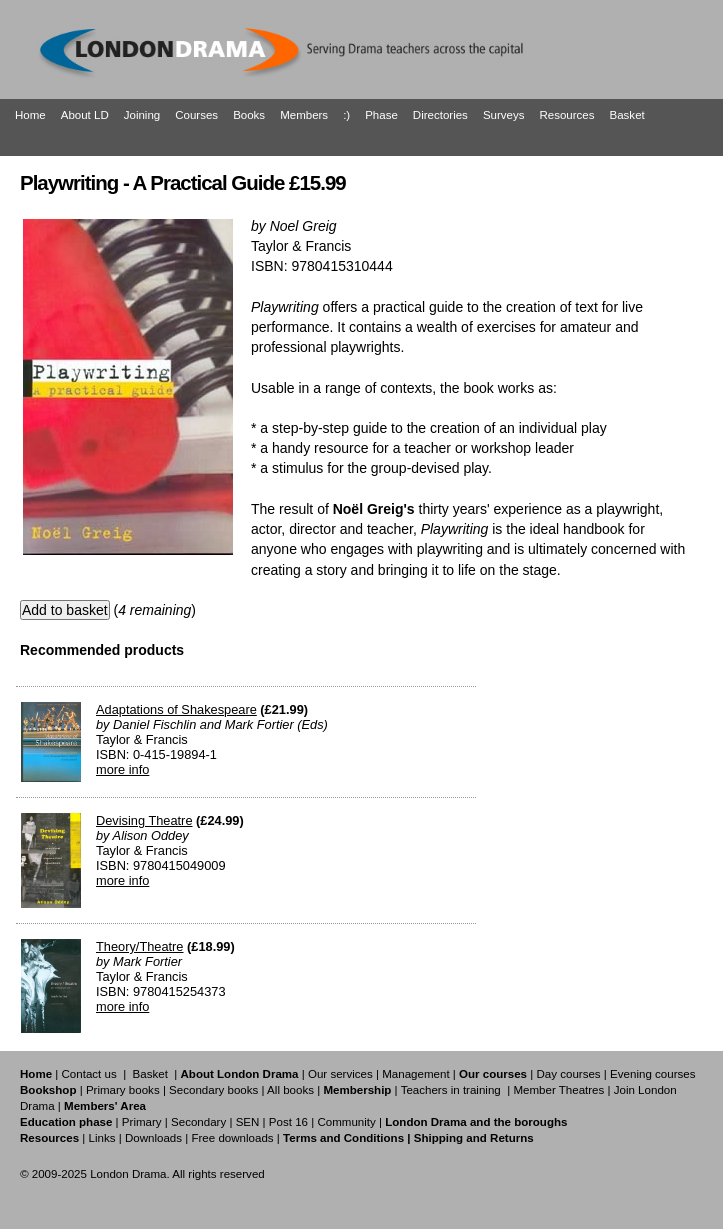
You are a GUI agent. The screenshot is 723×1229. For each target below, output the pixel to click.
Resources (566, 115)
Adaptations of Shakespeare (176, 709)
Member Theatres (558, 1090)
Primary (142, 1122)
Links (101, 1138)
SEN (248, 1122)
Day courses (568, 1074)
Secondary (198, 1122)
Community (346, 1122)
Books (249, 115)
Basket (627, 115)
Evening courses (652, 1074)
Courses (196, 115)
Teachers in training (451, 1090)
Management (415, 1074)
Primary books (123, 1090)
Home (30, 115)
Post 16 (288, 1122)
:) (346, 115)
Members (304, 115)
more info (122, 769)
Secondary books (213, 1090)
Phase (381, 115)
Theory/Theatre (140, 946)
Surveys (504, 115)
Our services (340, 1074)
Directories (440, 115)
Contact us (89, 1074)
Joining (142, 115)
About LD (85, 115)
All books (290, 1090)
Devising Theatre (144, 820)
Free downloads (232, 1138)
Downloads (153, 1138)
